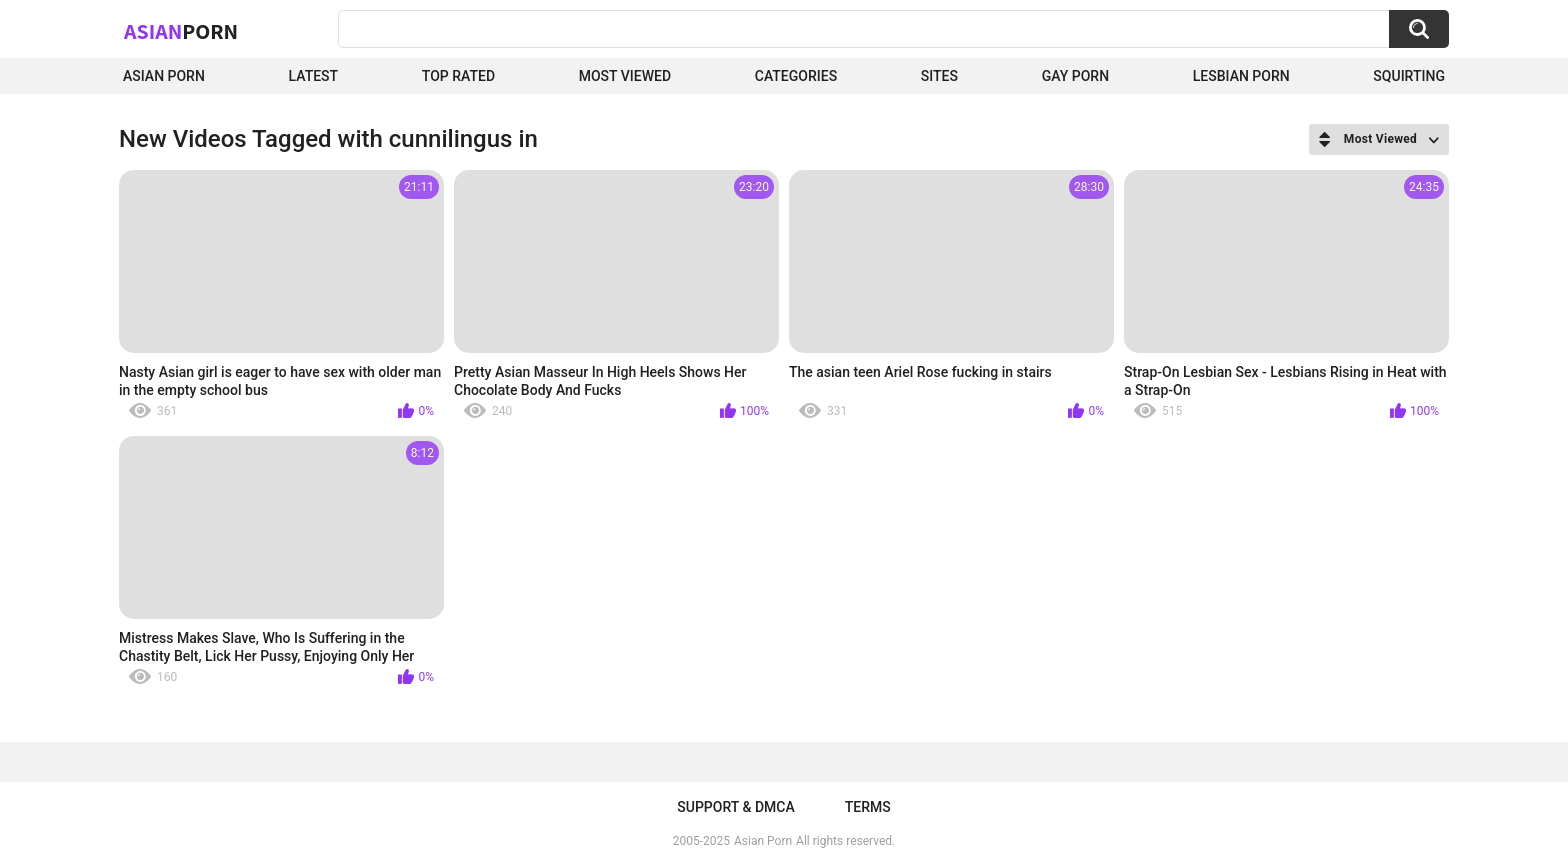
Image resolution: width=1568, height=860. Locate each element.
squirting (1409, 76)
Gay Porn (1075, 76)
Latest (314, 76)
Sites (939, 76)
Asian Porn (164, 76)
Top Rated (458, 76)
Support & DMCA (735, 807)
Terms (868, 807)
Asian (181, 31)
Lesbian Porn (1241, 76)
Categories (796, 76)
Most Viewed (625, 76)
